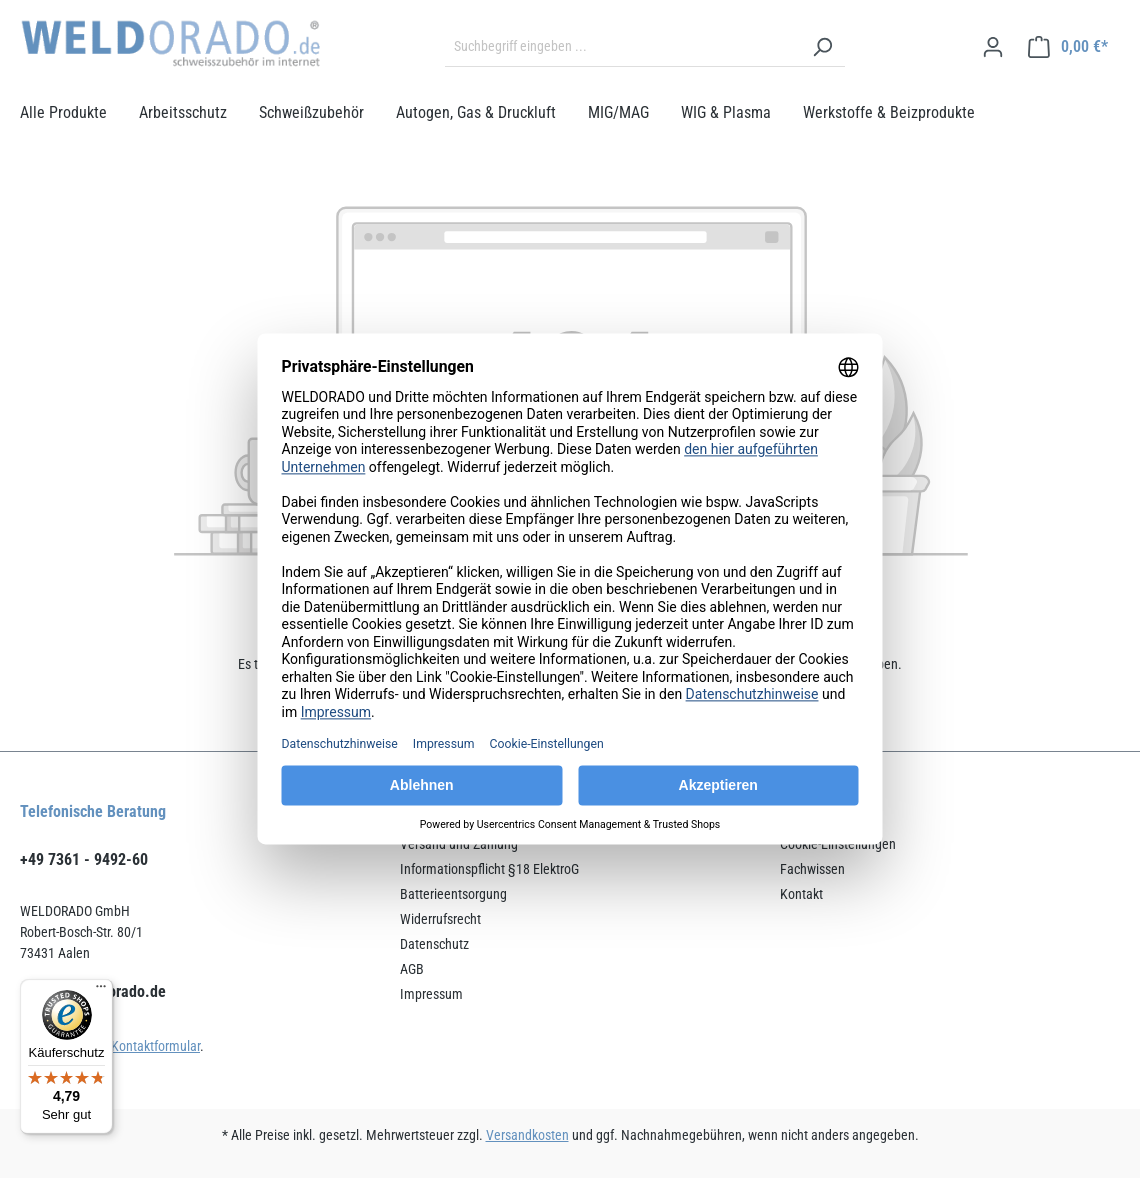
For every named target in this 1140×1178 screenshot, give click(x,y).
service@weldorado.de (93, 991)
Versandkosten (527, 1135)
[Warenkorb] (1068, 47)
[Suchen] (822, 47)
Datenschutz (434, 944)
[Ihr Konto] (993, 47)
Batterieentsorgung (453, 894)
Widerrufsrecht (440, 919)
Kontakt (801, 894)
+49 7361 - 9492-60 (84, 859)
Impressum (431, 994)
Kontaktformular (155, 1046)
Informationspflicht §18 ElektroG (489, 869)
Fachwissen (812, 869)
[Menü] (101, 991)
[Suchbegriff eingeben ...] (622, 47)
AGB (412, 969)
